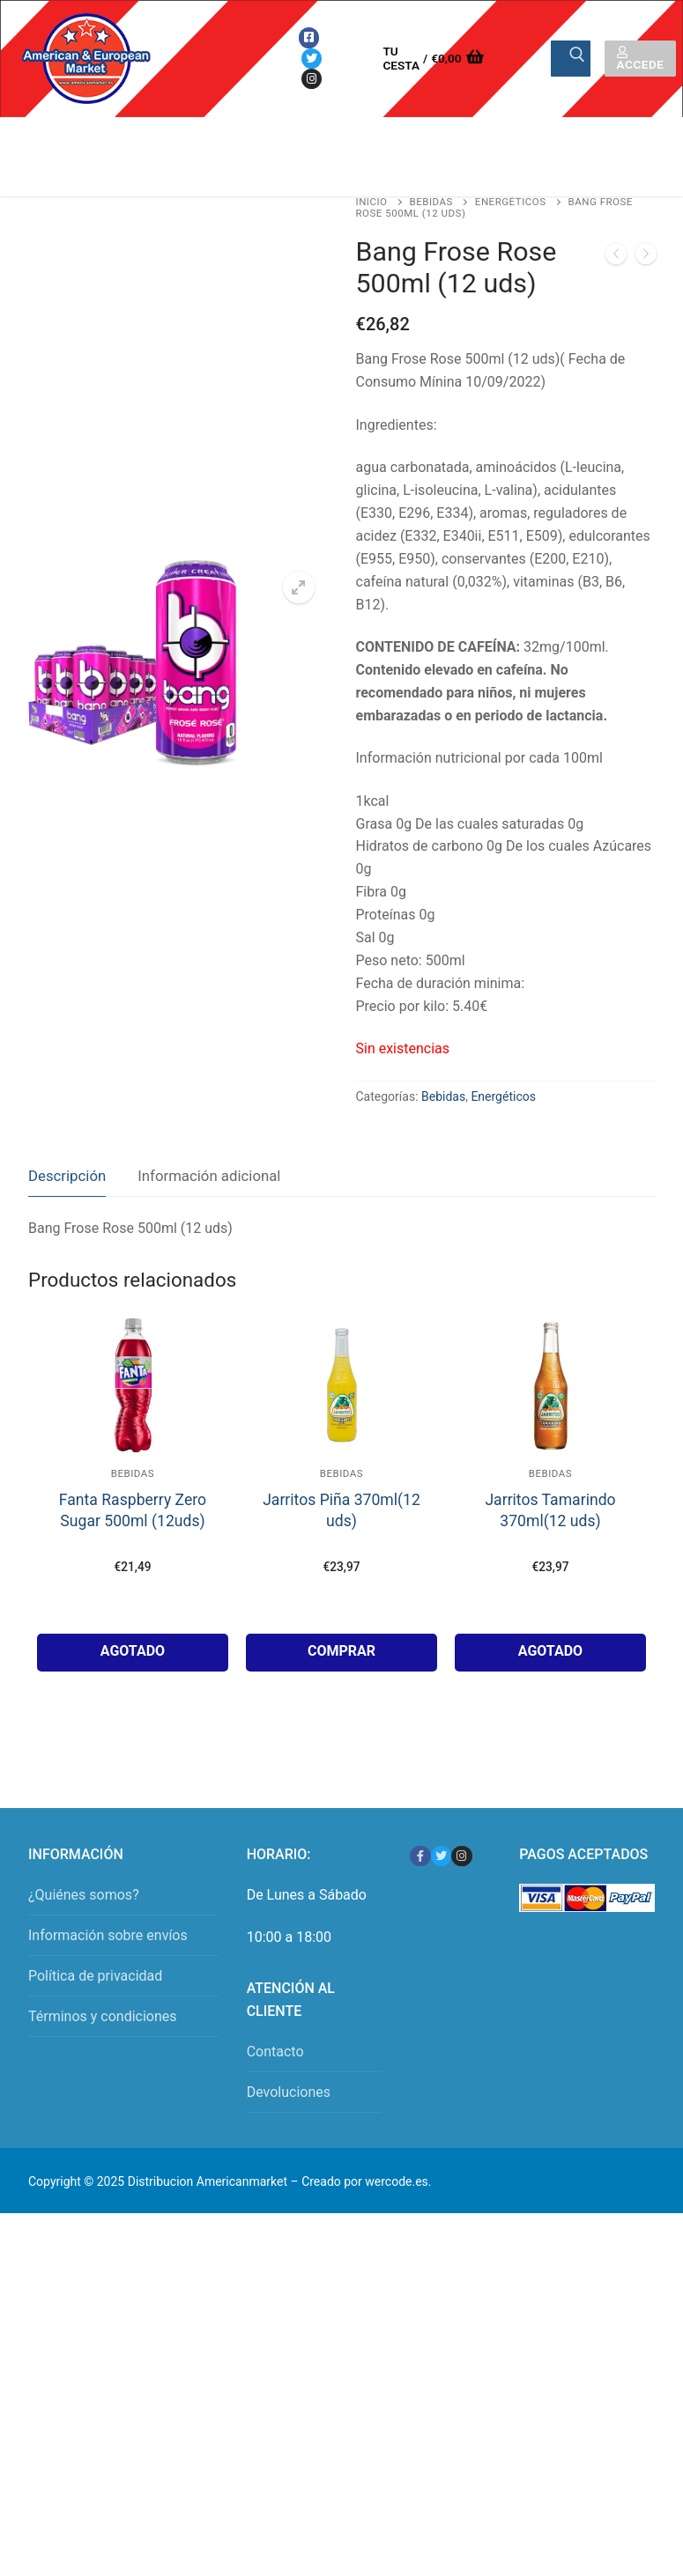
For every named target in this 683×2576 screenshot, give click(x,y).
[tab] (67, 1177)
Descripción (67, 1176)
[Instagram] (311, 79)
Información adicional (208, 1176)
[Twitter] (311, 58)
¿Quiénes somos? (83, 1894)
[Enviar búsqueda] (570, 59)
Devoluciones (288, 2092)
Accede (640, 59)
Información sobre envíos (108, 1935)
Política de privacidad (95, 1975)
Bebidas (431, 202)
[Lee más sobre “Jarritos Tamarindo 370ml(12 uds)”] (550, 1653)
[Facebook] (309, 37)
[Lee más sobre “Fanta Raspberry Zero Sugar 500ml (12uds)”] (132, 1653)
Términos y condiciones (102, 2016)
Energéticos (510, 202)
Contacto (275, 2051)
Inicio (372, 202)
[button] (299, 587)
